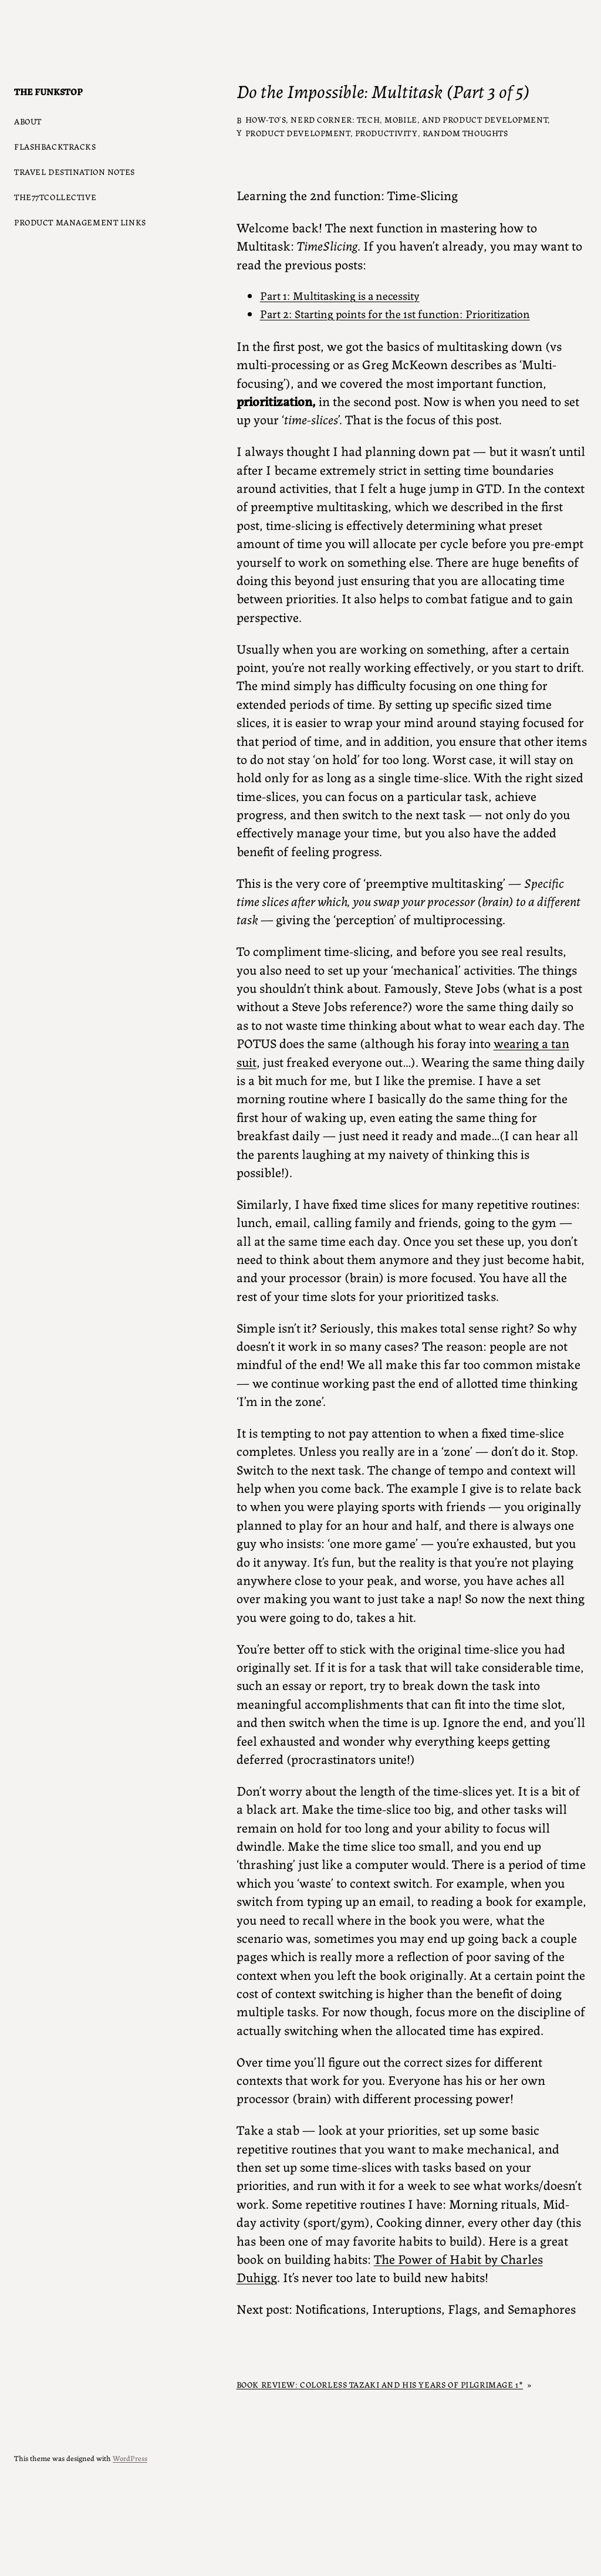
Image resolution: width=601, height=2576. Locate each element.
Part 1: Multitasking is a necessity (340, 295)
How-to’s (265, 119)
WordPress (130, 2457)
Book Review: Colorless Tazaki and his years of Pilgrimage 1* (380, 2384)
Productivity (386, 132)
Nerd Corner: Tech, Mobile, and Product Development (419, 119)
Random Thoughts (465, 132)
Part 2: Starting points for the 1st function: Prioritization (395, 313)
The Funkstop (48, 91)
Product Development (297, 132)
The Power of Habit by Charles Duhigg (390, 2267)
